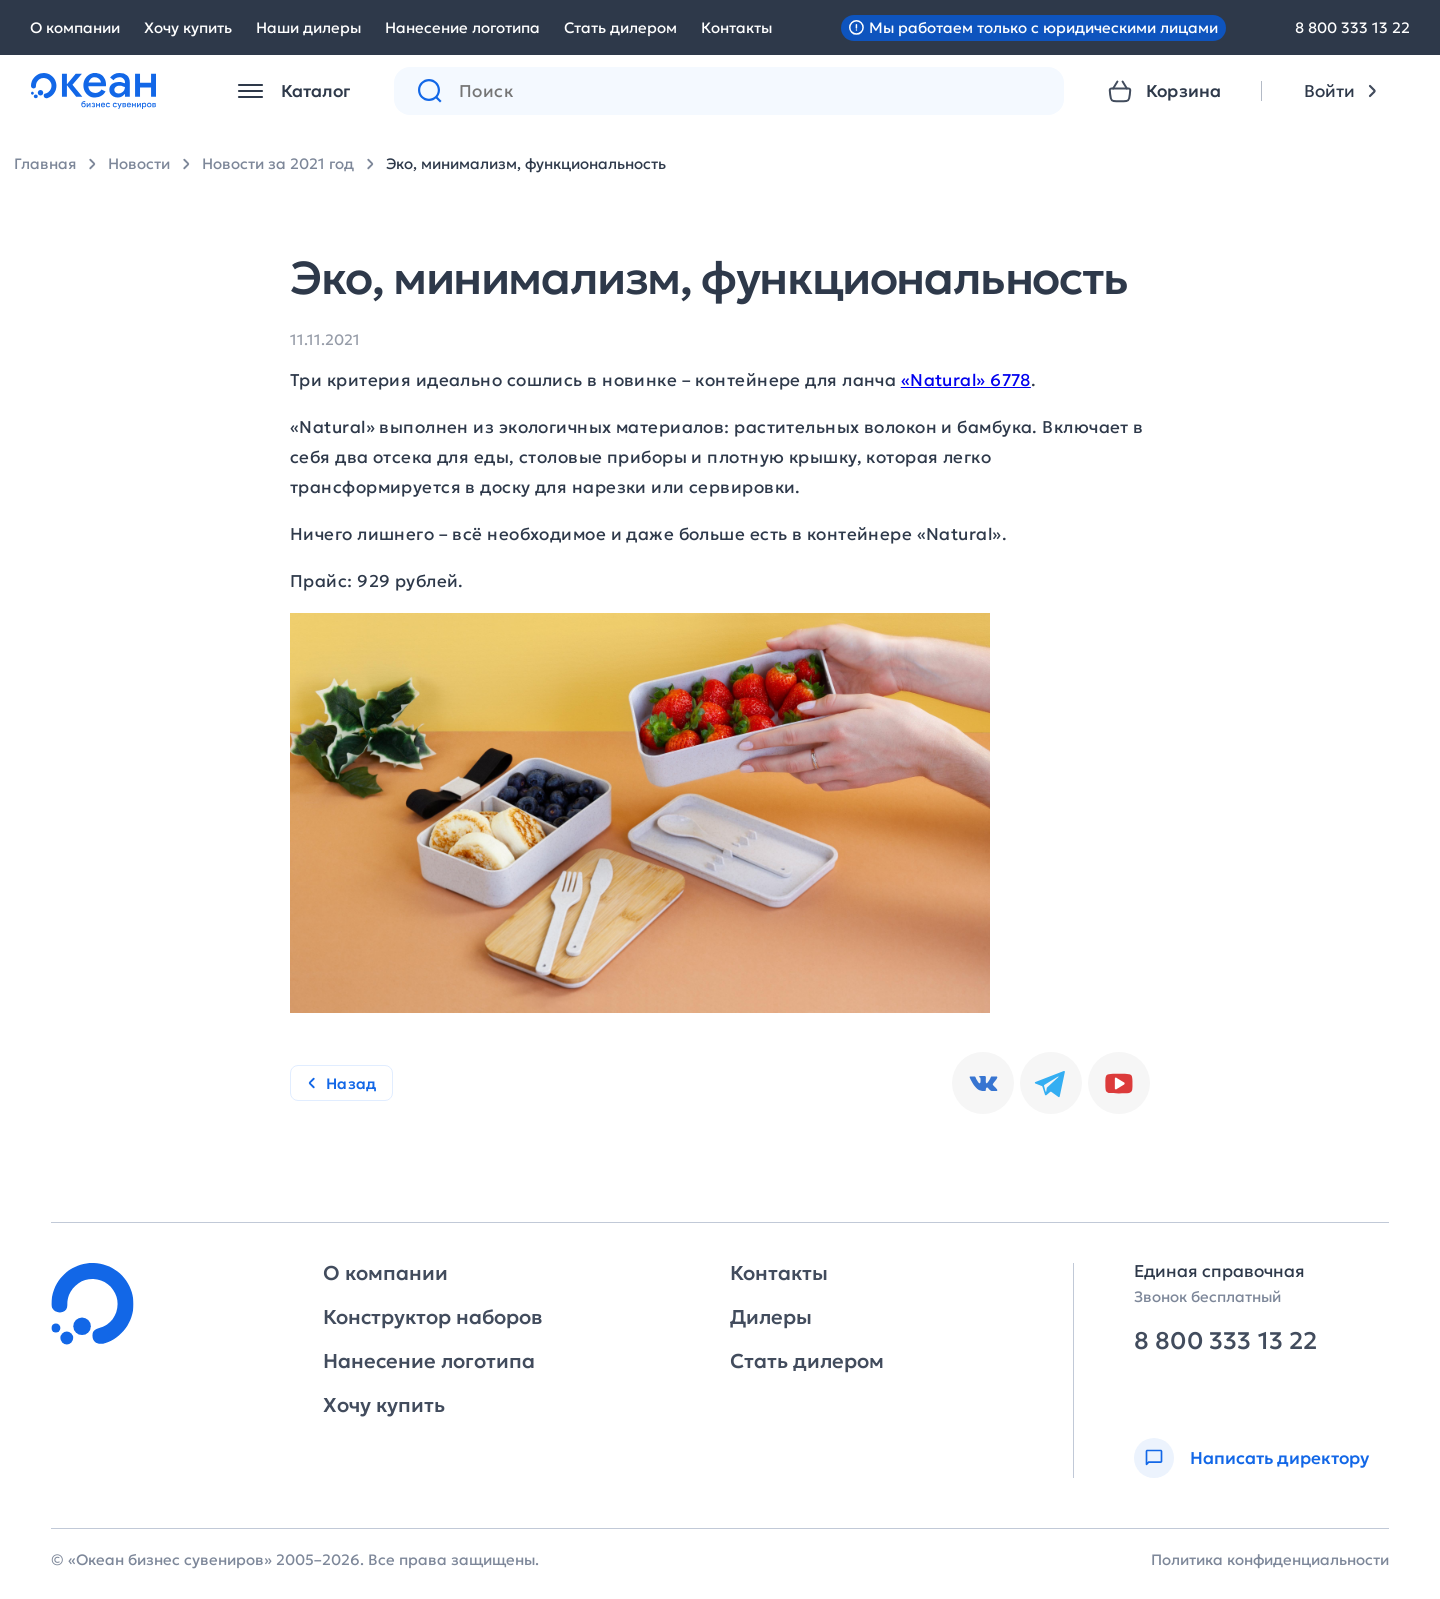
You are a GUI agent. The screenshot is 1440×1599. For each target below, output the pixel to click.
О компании (75, 27)
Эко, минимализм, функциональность (526, 163)
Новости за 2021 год (278, 163)
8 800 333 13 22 (1352, 27)
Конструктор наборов (432, 1317)
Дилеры (771, 1317)
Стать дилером (620, 27)
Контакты (736, 27)
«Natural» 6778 (966, 380)
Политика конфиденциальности (1270, 1559)
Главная (45, 163)
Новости (139, 163)
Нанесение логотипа (462, 27)
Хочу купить (188, 27)
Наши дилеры (308, 27)
